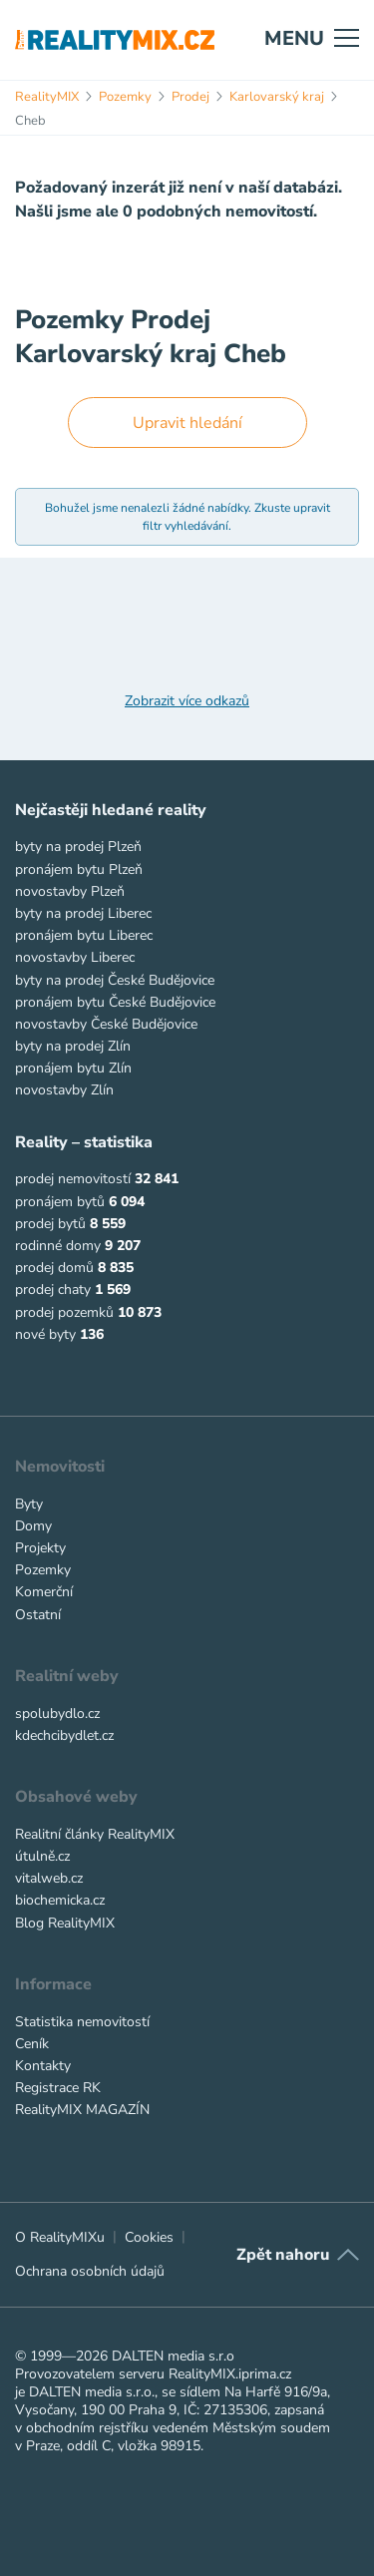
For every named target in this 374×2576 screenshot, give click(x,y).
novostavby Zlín (64, 1089)
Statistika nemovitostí (82, 2021)
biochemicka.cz (60, 1900)
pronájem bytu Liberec (84, 935)
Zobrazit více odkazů (187, 701)
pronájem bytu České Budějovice (115, 1002)
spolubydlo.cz (57, 1713)
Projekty (40, 1547)
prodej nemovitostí (73, 1178)
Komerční (44, 1591)
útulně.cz (42, 1856)
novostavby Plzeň (70, 891)
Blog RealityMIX (65, 1923)
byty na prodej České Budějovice (114, 980)
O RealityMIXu (60, 2237)
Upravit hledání (187, 423)
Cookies (149, 2237)
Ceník (32, 2043)
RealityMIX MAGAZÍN (82, 2109)
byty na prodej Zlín (73, 1046)
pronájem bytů (60, 1201)
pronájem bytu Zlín (73, 1068)
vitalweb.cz (49, 1878)
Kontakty (43, 2065)
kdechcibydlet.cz (64, 1735)
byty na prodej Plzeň (78, 846)
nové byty (45, 1334)
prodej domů (54, 1267)
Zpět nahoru (282, 2255)
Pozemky (43, 1569)
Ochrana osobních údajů (90, 2271)
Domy (33, 1525)
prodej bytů (50, 1223)
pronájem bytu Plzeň (79, 869)
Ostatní (38, 1614)
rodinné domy (58, 1245)
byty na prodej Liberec (83, 913)
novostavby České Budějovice (106, 1024)
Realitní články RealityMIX (95, 1834)
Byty (29, 1504)
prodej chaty (53, 1289)
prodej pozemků (64, 1312)
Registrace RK (58, 2087)
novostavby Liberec (75, 957)
